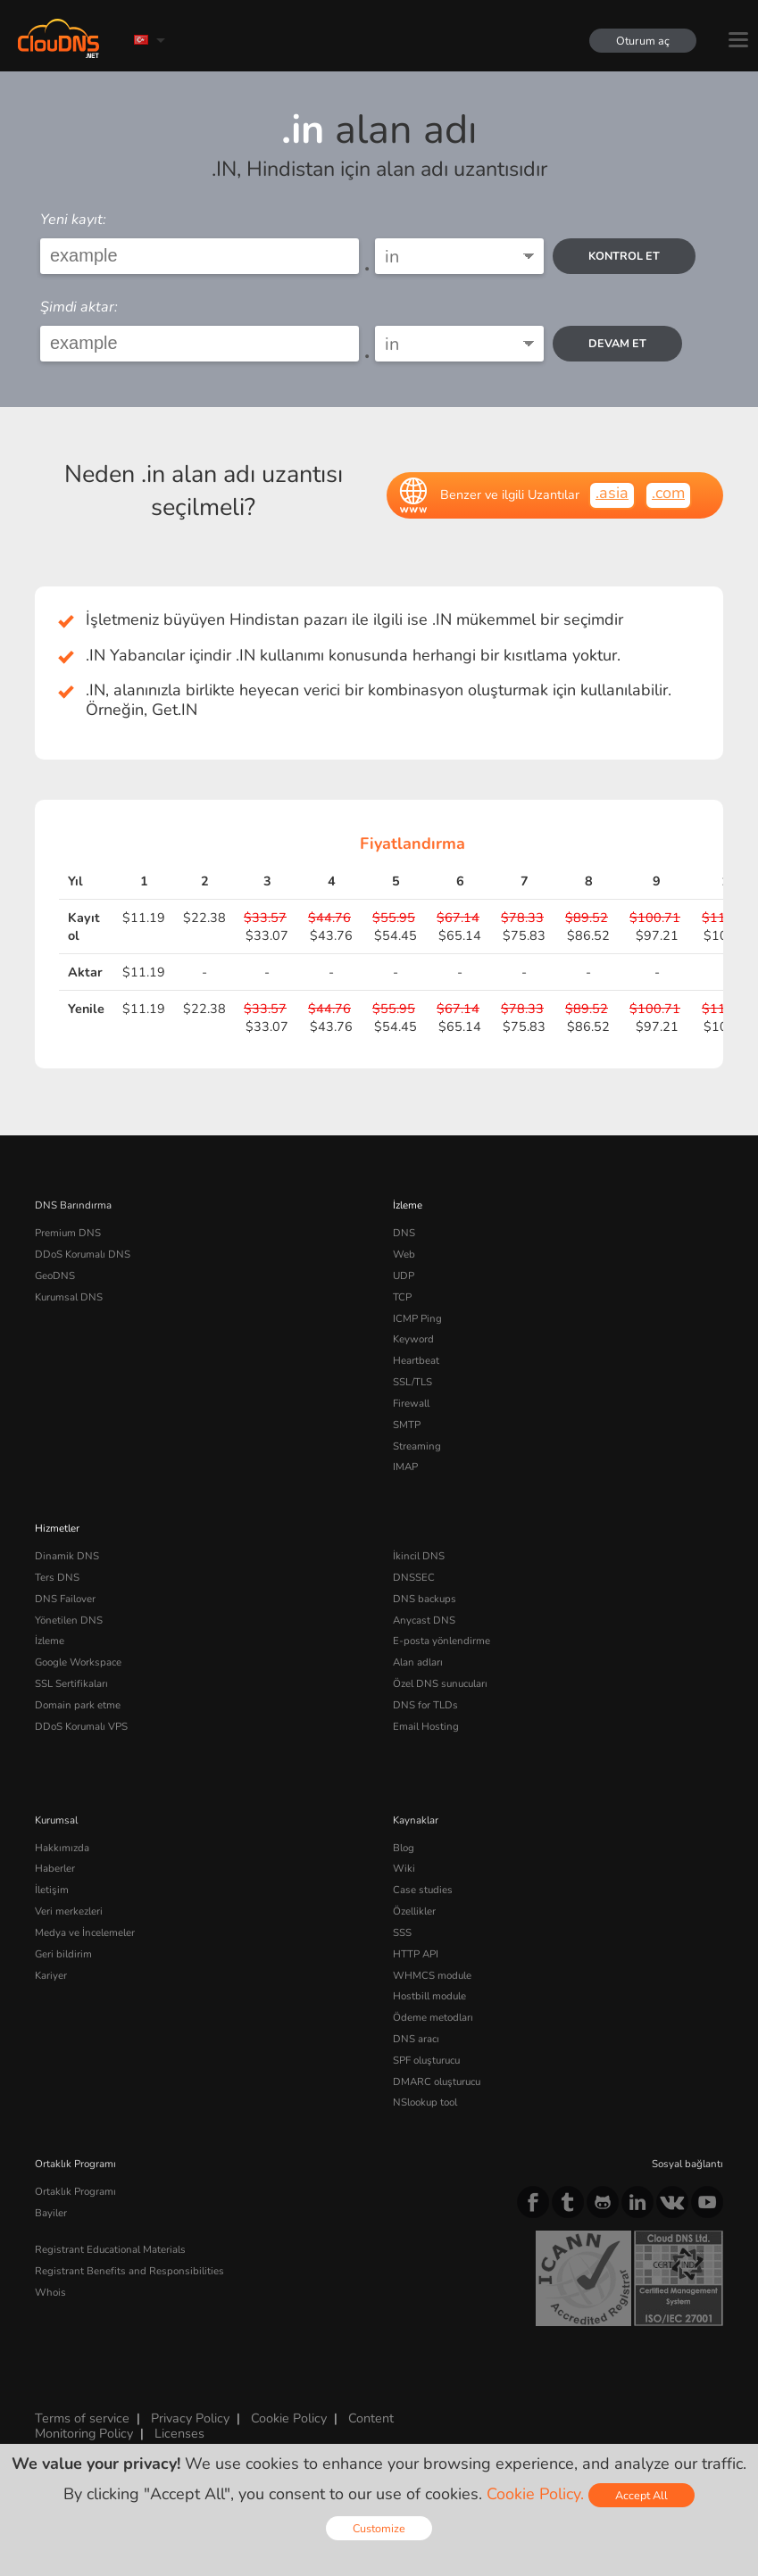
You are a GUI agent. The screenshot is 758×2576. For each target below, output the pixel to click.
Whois (50, 2292)
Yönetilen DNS (69, 1620)
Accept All (641, 2495)
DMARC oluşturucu (436, 2081)
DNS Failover (65, 1598)
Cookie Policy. (535, 2494)
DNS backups (424, 1598)
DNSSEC (414, 1577)
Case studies (423, 1889)
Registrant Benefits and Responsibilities (129, 2271)
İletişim (52, 1889)
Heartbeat (416, 1360)
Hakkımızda (62, 1848)
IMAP (405, 1466)
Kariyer (51, 1975)
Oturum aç (643, 40)
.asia (612, 492)
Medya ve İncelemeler (85, 1932)
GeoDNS (55, 1275)
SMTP (407, 1424)
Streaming (417, 1446)
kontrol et (624, 255)
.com (668, 492)
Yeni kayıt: (73, 219)
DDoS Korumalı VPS (81, 1726)
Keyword (413, 1339)
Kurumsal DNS (69, 1297)
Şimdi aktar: (79, 307)
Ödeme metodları (433, 2017)
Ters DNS (57, 1577)
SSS (402, 1932)
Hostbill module (429, 1996)
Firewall (411, 1403)
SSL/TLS (412, 1382)
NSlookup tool (425, 2102)
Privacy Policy (190, 2418)
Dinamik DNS (67, 1556)
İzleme (407, 1205)
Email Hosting (426, 1726)
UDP (403, 1275)
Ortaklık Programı (75, 2191)
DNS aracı (416, 2039)
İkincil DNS (419, 1556)
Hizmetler (57, 1528)
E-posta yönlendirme (441, 1640)
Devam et (617, 343)
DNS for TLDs (425, 1705)
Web (404, 1254)
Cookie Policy (289, 2418)
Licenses (179, 2433)
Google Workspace (78, 1662)
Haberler (55, 1868)
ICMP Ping (417, 1318)
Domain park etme (78, 1705)
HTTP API (415, 1954)
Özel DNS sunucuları (440, 1683)
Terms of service (82, 2418)
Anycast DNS (424, 1620)
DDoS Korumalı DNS (82, 1254)
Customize (379, 2528)
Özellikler (414, 1911)
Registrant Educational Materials (110, 2249)
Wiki (404, 1868)
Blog (403, 1848)
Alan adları (418, 1662)
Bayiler (51, 2213)
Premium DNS (68, 1233)
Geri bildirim (63, 1954)
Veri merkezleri (69, 1911)
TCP (402, 1297)
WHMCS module (432, 1975)
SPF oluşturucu (426, 2060)
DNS (404, 1233)
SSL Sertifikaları (71, 1683)
